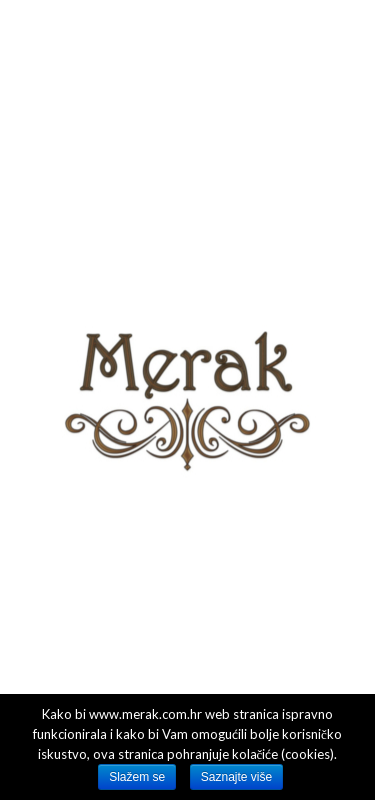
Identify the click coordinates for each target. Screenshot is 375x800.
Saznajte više (236, 777)
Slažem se (137, 777)
